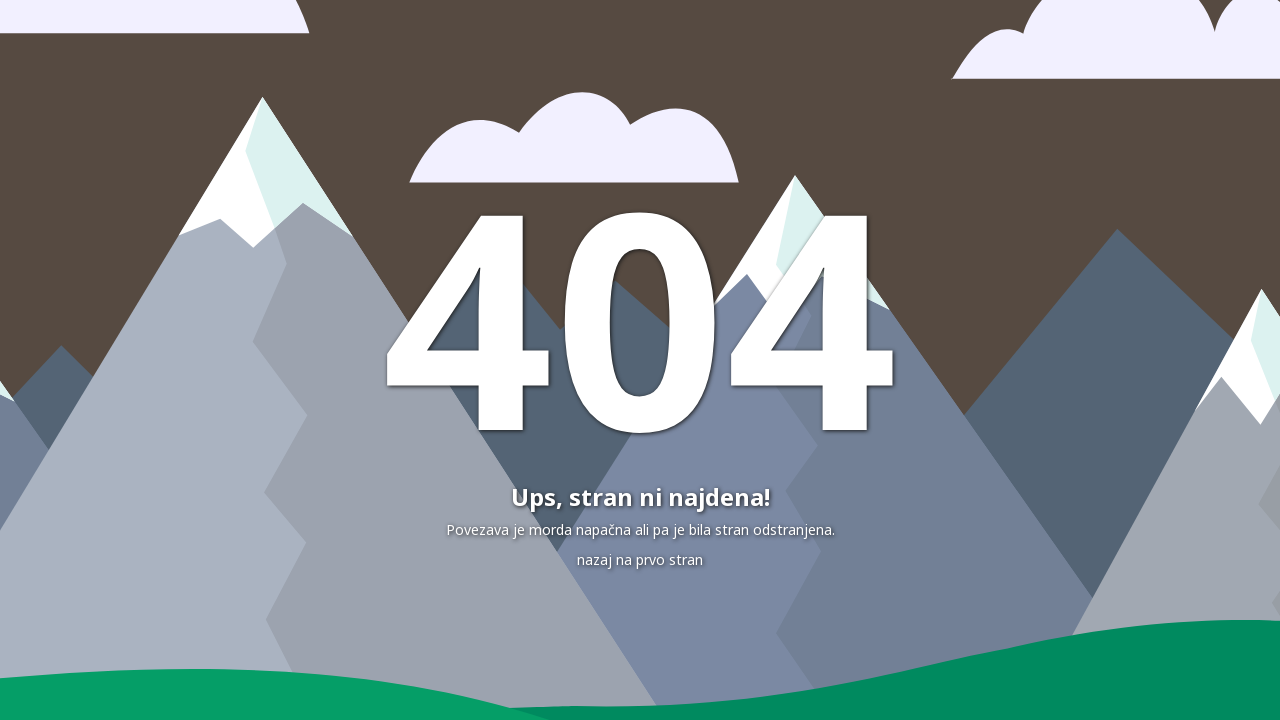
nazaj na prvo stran (640, 559)
